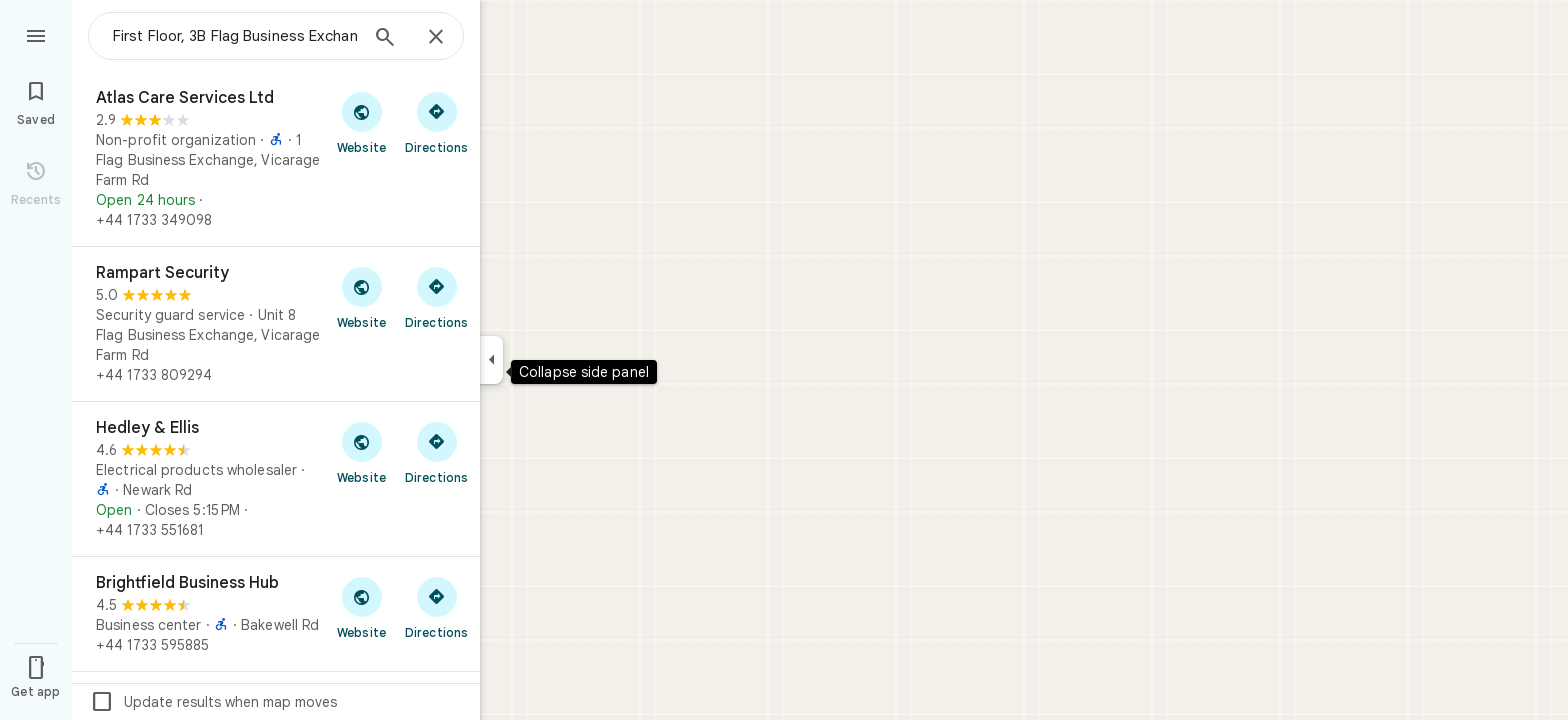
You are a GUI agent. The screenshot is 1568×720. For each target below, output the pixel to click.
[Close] (436, 38)
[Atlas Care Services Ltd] (276, 159)
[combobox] (235, 36)
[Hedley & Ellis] (276, 479)
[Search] (385, 39)
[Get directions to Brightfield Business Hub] (436, 607)
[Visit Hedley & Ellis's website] (361, 452)
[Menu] (36, 34)
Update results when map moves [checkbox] (213, 702)
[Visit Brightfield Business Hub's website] (361, 607)
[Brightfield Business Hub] (276, 614)
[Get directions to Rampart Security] (436, 297)
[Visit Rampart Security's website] (361, 297)
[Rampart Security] (276, 324)
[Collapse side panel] (491, 360)
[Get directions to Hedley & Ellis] (436, 452)
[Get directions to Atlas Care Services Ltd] (436, 122)
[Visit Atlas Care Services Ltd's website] (361, 122)
